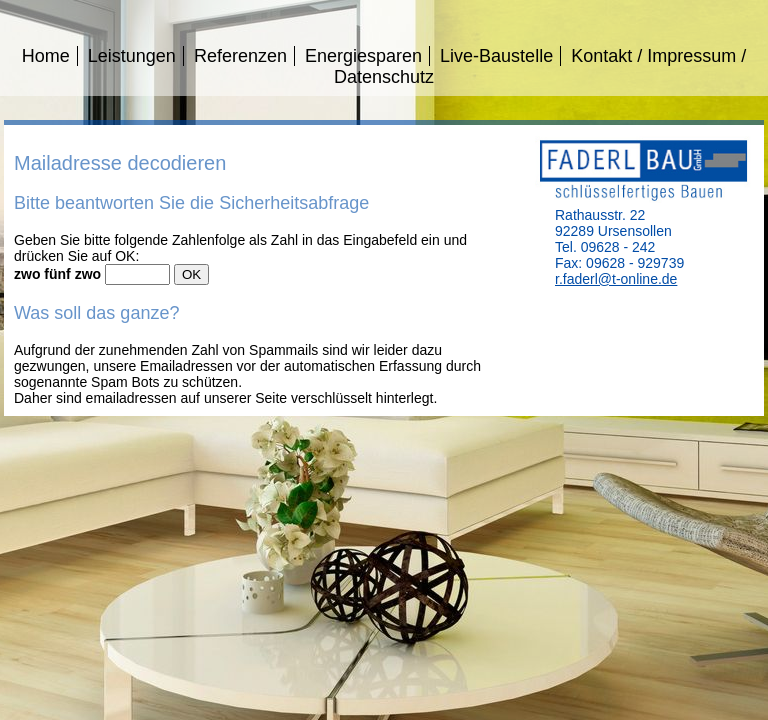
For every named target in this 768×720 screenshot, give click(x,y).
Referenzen (240, 56)
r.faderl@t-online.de (616, 279)
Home (46, 56)
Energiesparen (363, 56)
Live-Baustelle (496, 56)
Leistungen (132, 56)
